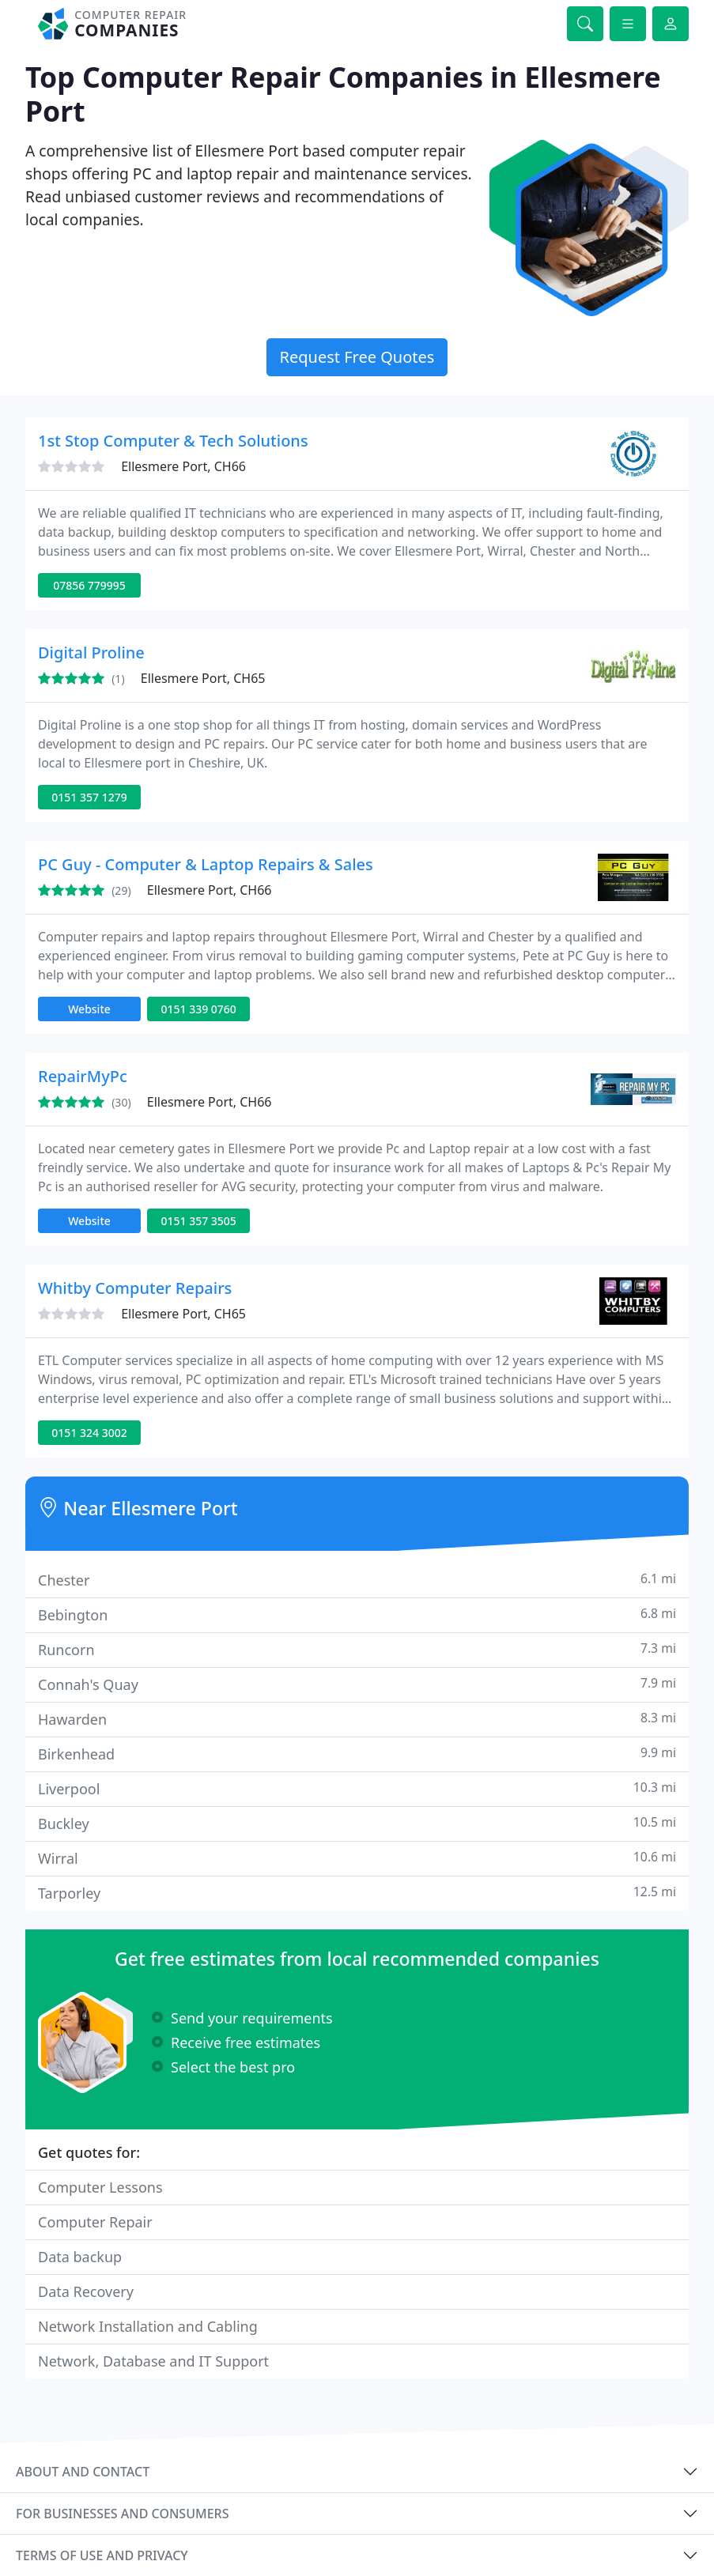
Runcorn (357, 1649)
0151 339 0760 (198, 1008)
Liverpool (357, 1788)
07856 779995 (89, 585)
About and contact (82, 2471)
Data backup (80, 2256)
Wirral (357, 1858)
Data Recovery (86, 2291)
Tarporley (357, 1893)
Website (89, 1008)
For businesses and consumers (122, 2513)
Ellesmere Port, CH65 (203, 678)
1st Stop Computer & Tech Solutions (173, 440)
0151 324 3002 (89, 1432)
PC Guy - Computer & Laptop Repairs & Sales (205, 864)
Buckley (357, 1823)
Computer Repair (95, 2221)
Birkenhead (357, 1753)
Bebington (357, 1614)
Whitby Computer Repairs (135, 1288)
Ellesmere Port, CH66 (183, 466)
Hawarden (357, 1719)
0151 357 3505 (198, 1220)
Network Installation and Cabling (148, 2326)
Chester (357, 1580)
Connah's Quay (357, 1684)
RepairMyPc (82, 1076)
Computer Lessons (100, 2187)
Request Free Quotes (357, 357)
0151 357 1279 (89, 797)
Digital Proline (91, 652)
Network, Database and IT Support (153, 2361)
